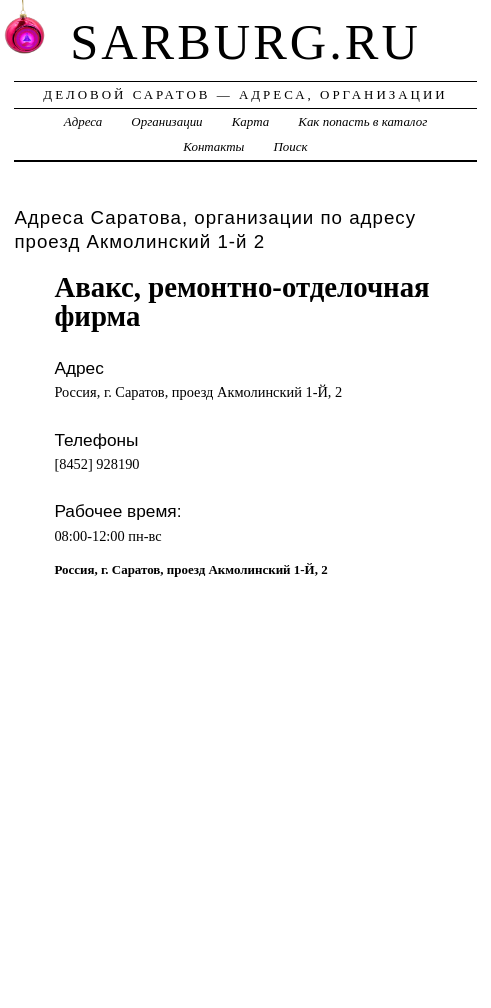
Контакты (213, 146)
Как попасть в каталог (362, 121)
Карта (250, 121)
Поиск (291, 146)
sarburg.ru (245, 42)
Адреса (83, 121)
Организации (166, 121)
